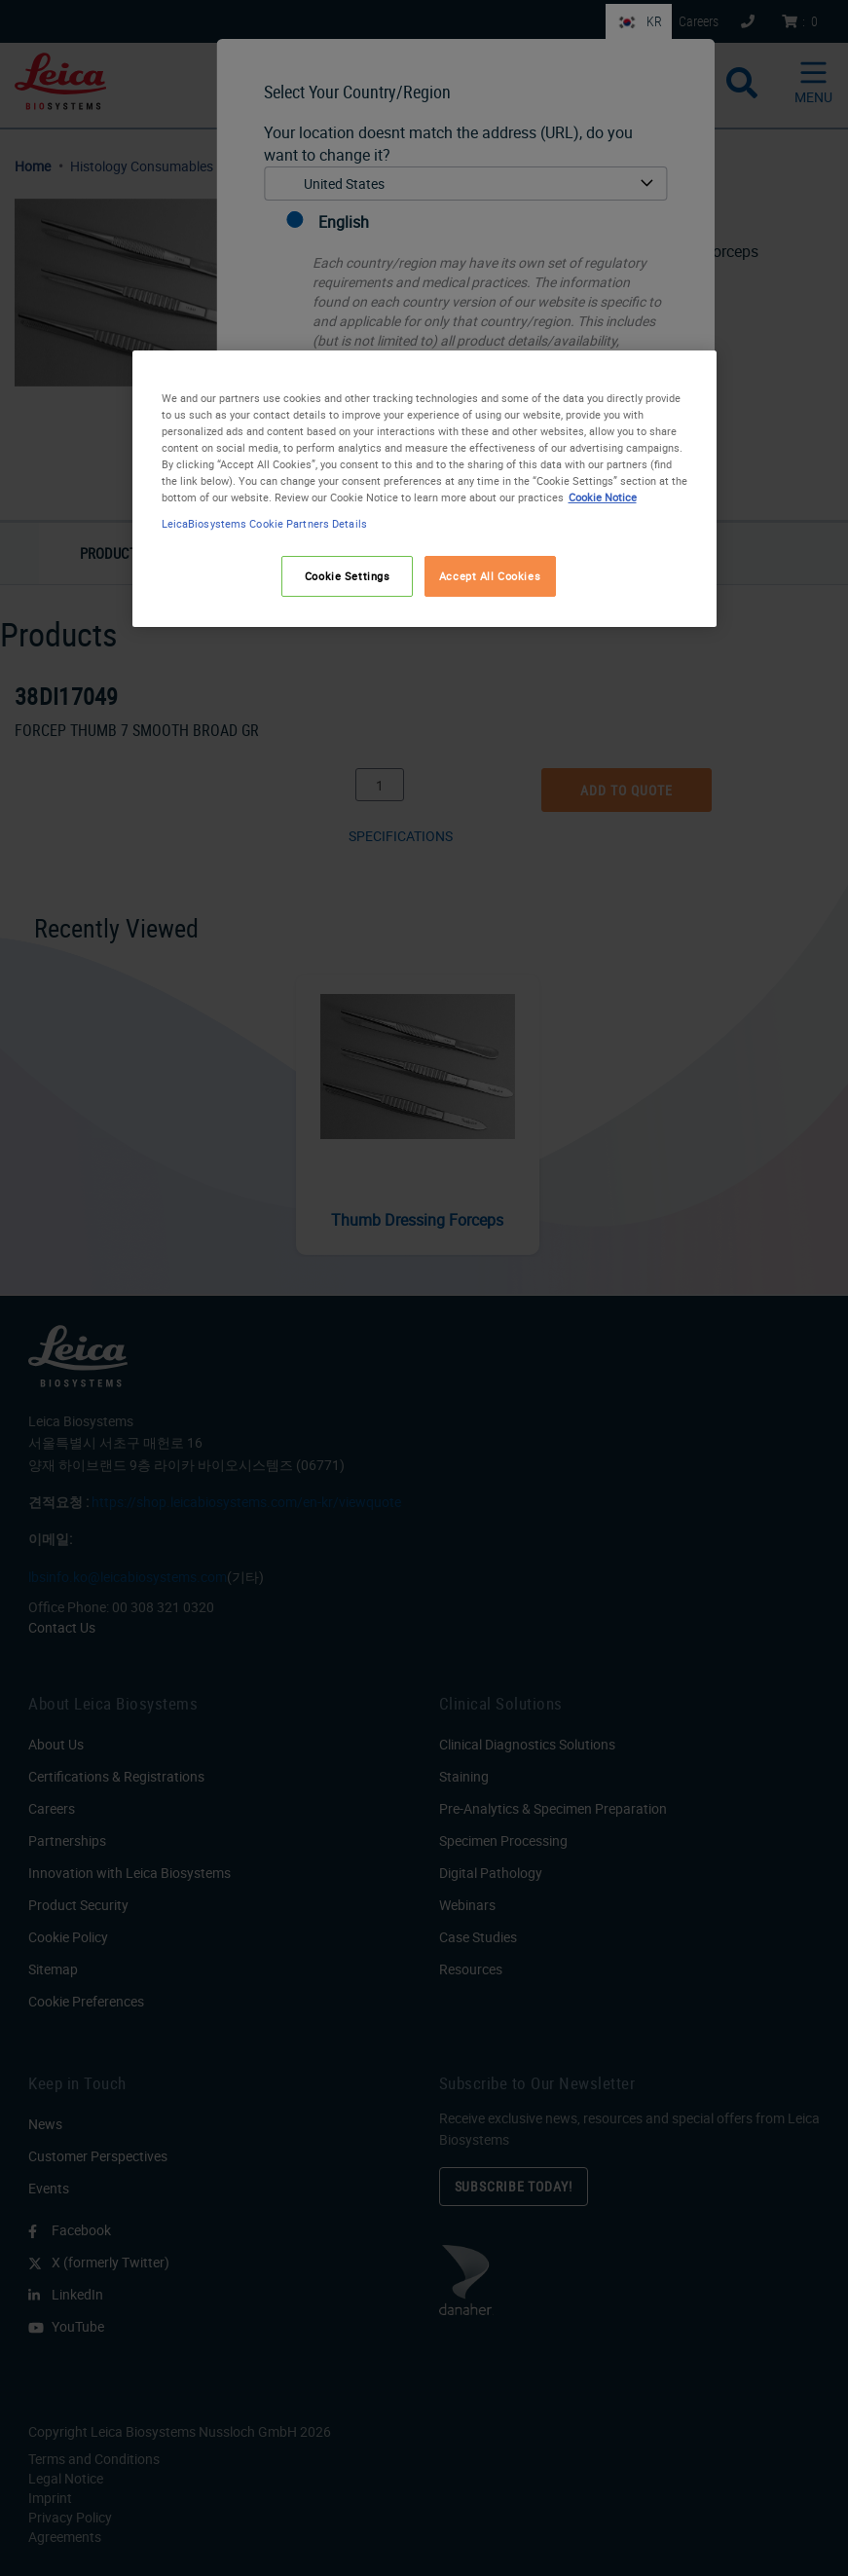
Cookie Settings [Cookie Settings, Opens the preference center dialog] (347, 576)
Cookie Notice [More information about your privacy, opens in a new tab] (603, 497)
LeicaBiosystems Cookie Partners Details (264, 523)
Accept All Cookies (489, 576)
